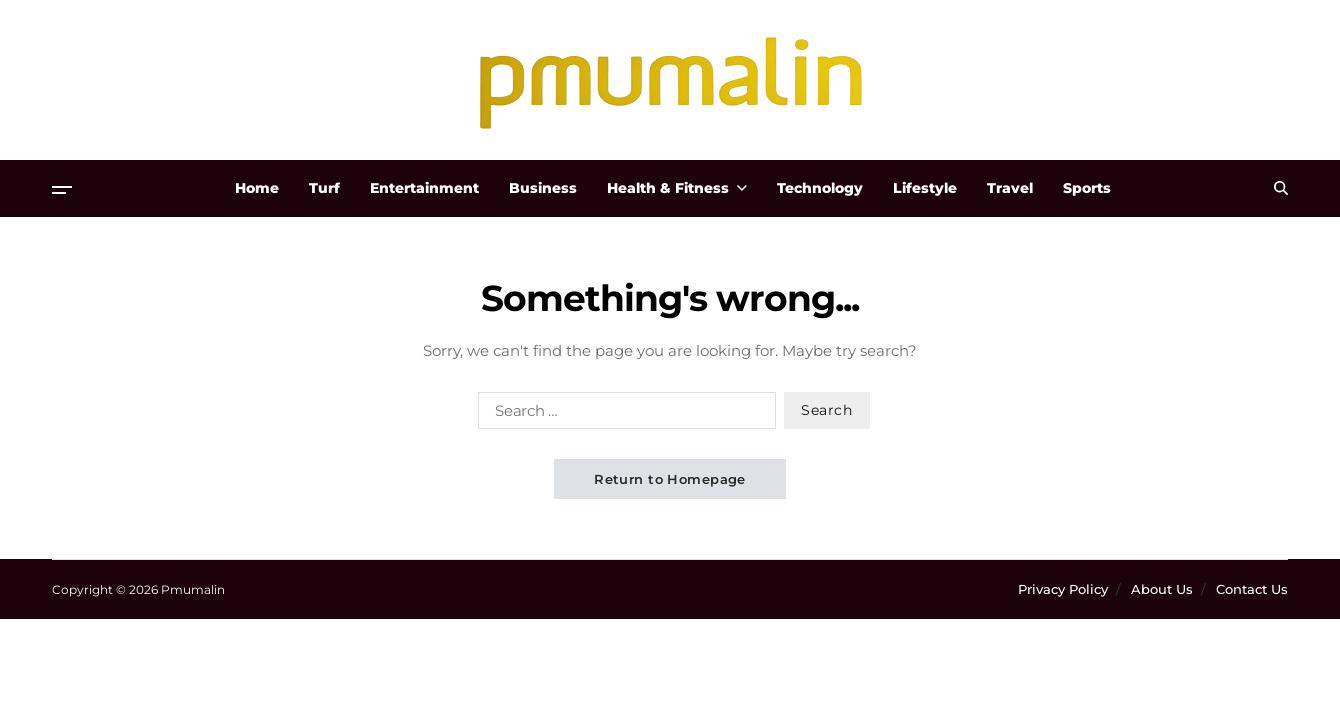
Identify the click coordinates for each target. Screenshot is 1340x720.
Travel (1010, 188)
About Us (1162, 589)
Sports (1087, 188)
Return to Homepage (670, 479)
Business (543, 188)
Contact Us (1252, 589)
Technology (820, 188)
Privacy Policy (1063, 589)
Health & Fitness (677, 188)
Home (257, 188)
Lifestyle (925, 188)
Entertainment (424, 188)
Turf (324, 188)
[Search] (1281, 188)
